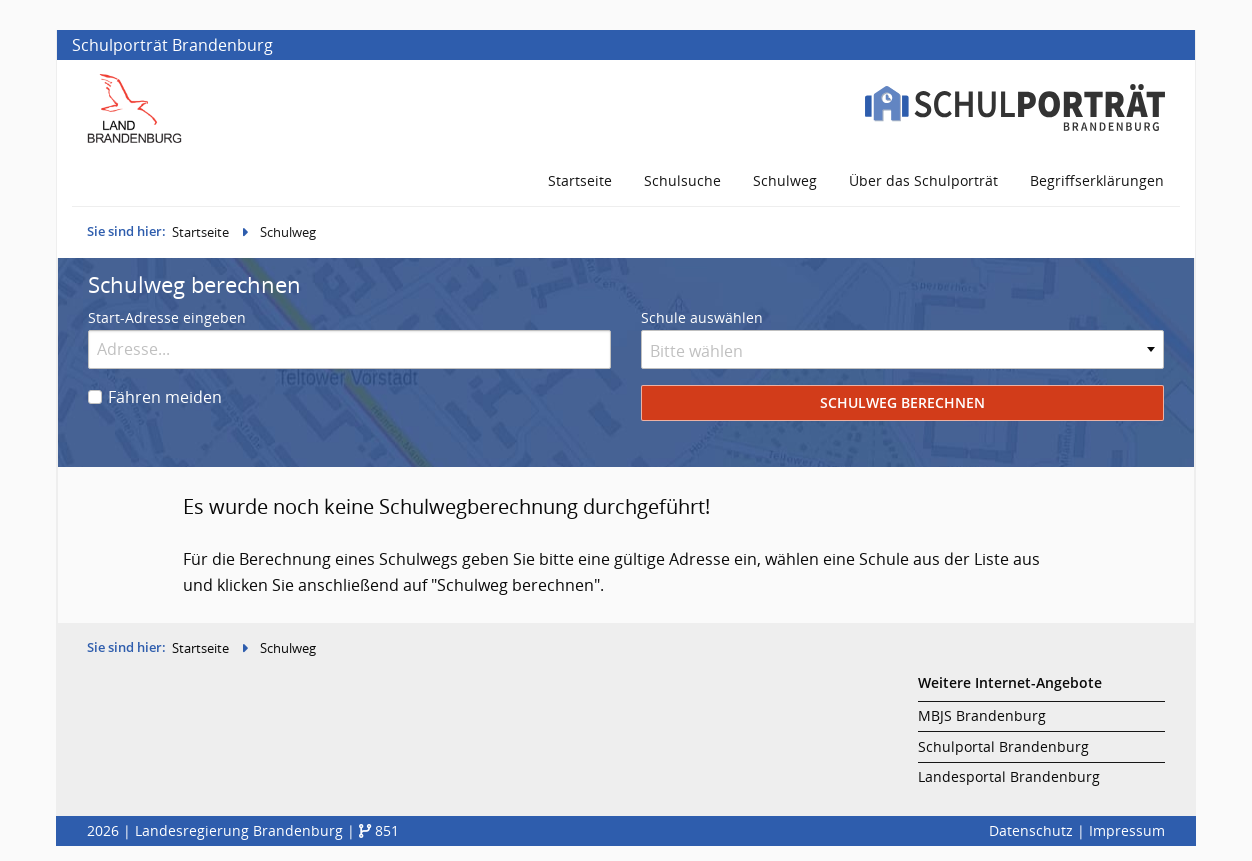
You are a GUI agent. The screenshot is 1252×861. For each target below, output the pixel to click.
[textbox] (902, 351)
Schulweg (288, 232)
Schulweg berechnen (902, 402)
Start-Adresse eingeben (167, 317)
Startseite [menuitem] (580, 180)
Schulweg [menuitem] (785, 180)
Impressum (1127, 830)
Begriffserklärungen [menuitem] (1097, 180)
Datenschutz (1031, 830)
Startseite (200, 232)
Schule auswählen (702, 317)
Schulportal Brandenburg (1003, 746)
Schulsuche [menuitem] (682, 180)
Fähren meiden (165, 397)
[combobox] (902, 349)
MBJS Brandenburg (982, 715)
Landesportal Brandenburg (1009, 776)
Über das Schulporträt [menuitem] (923, 180)
